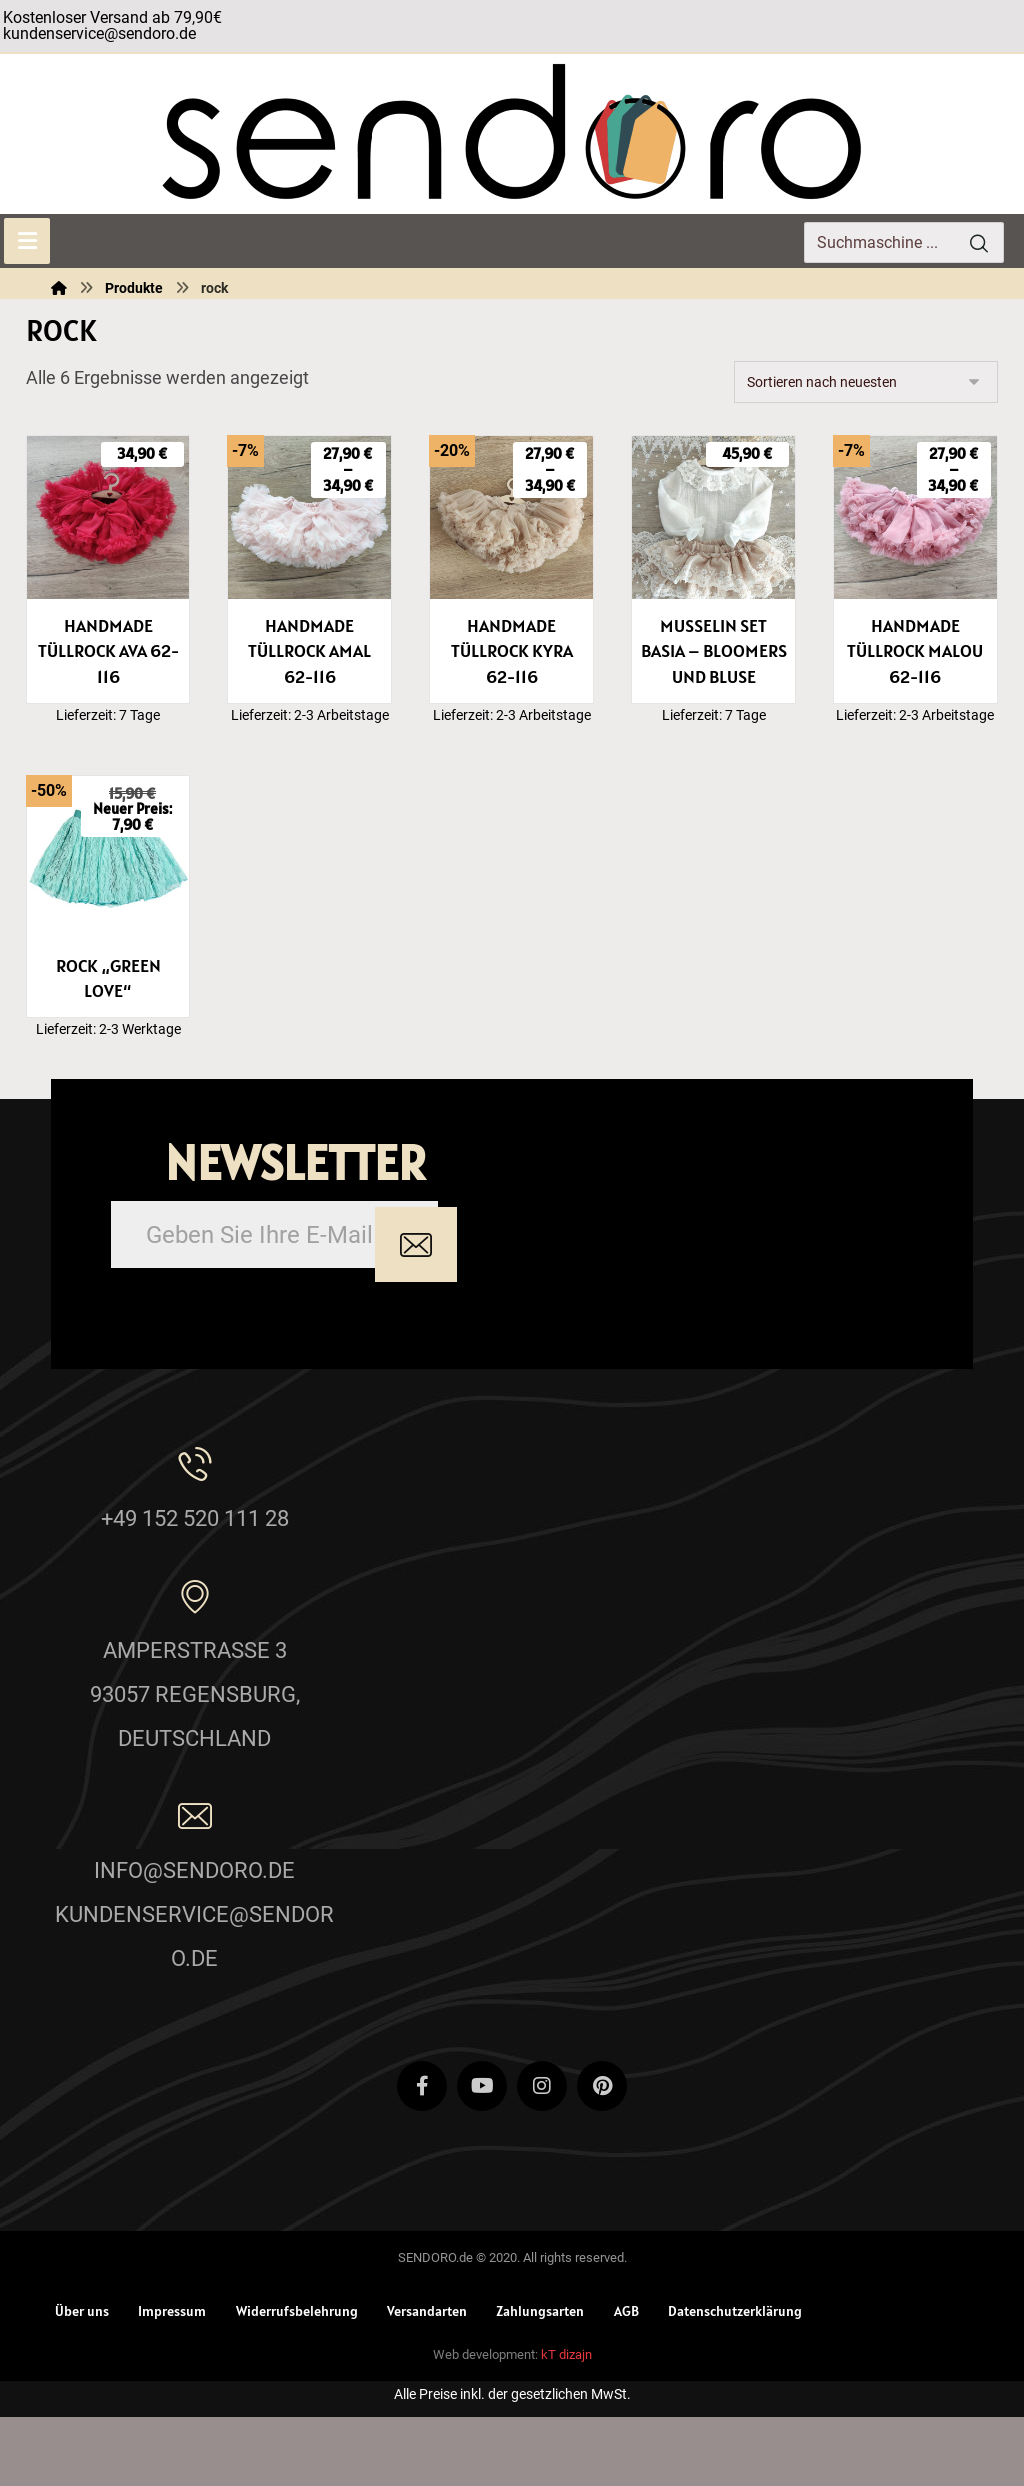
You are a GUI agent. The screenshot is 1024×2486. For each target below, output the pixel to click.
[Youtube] (482, 2150)
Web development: (485, 2423)
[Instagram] (542, 2150)
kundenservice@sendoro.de (99, 33)
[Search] (979, 242)
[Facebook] (422, 2150)
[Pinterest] (602, 2150)
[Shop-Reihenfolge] (866, 382)
